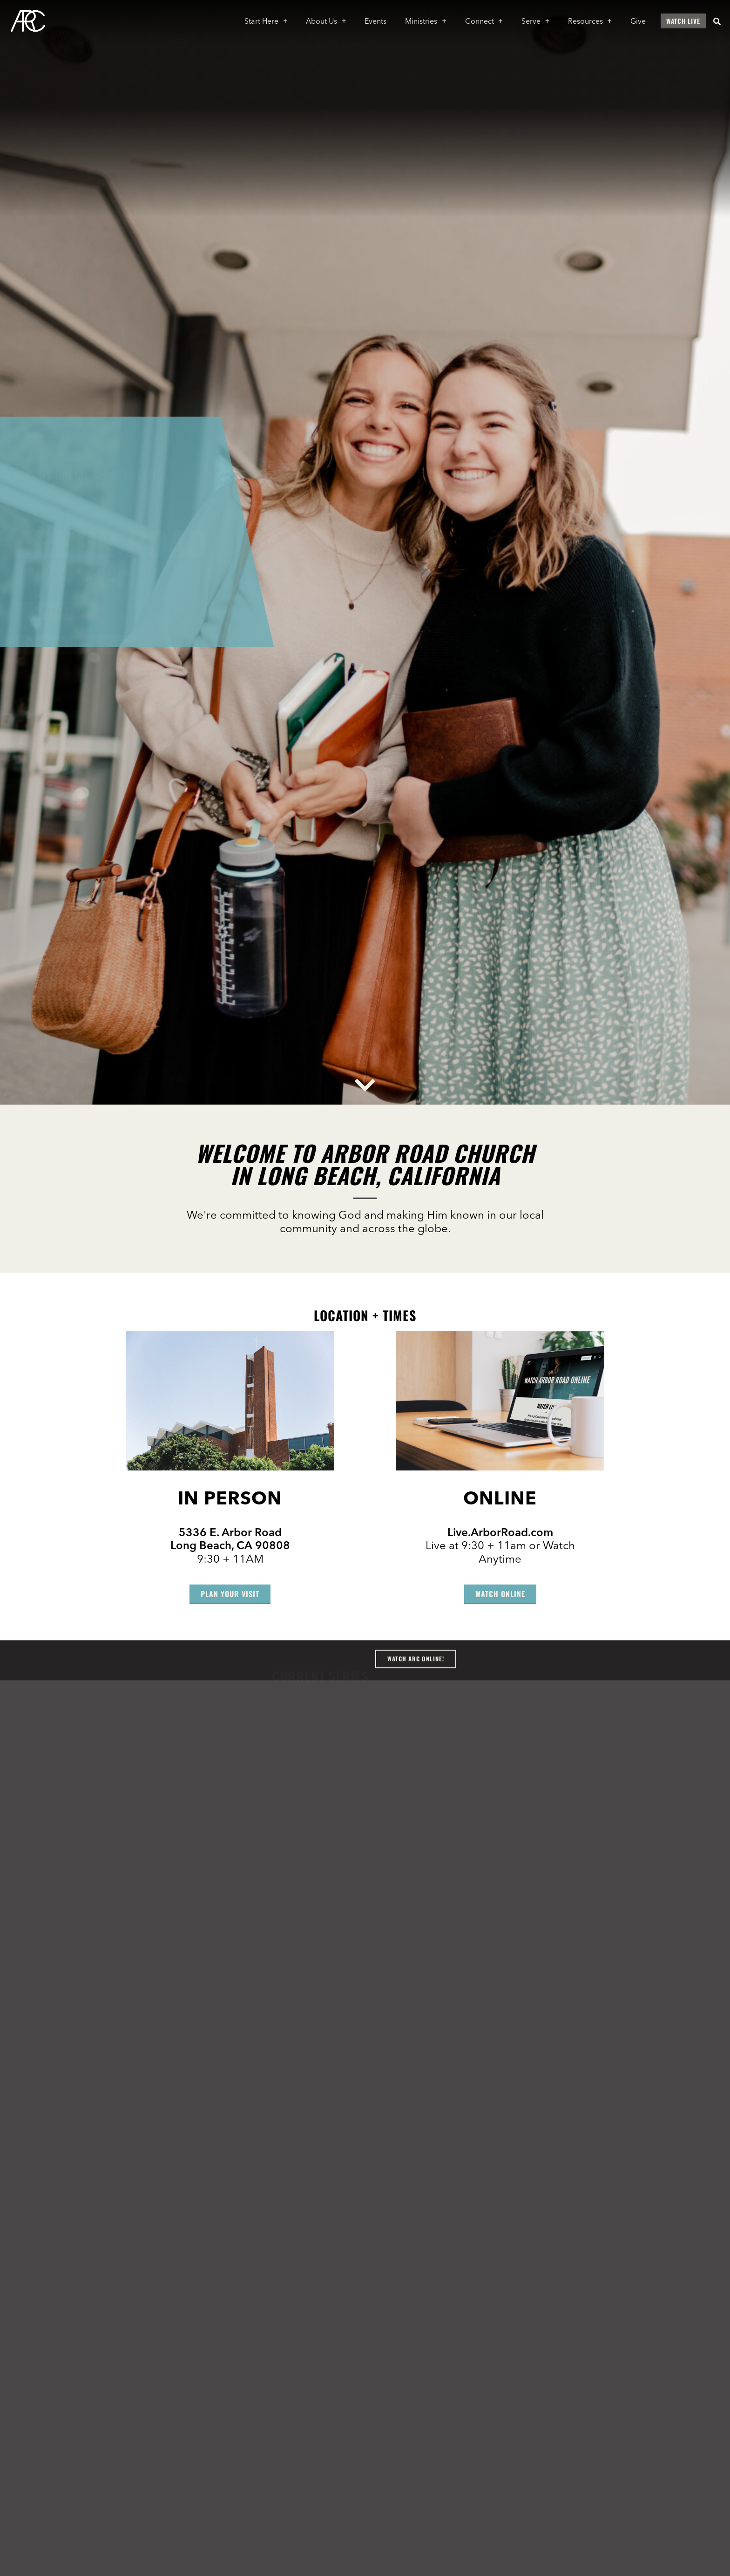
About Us (326, 21)
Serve (535, 21)
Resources (590, 21)
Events (375, 21)
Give (638, 21)
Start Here (265, 21)
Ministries (425, 21)
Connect (484, 21)
